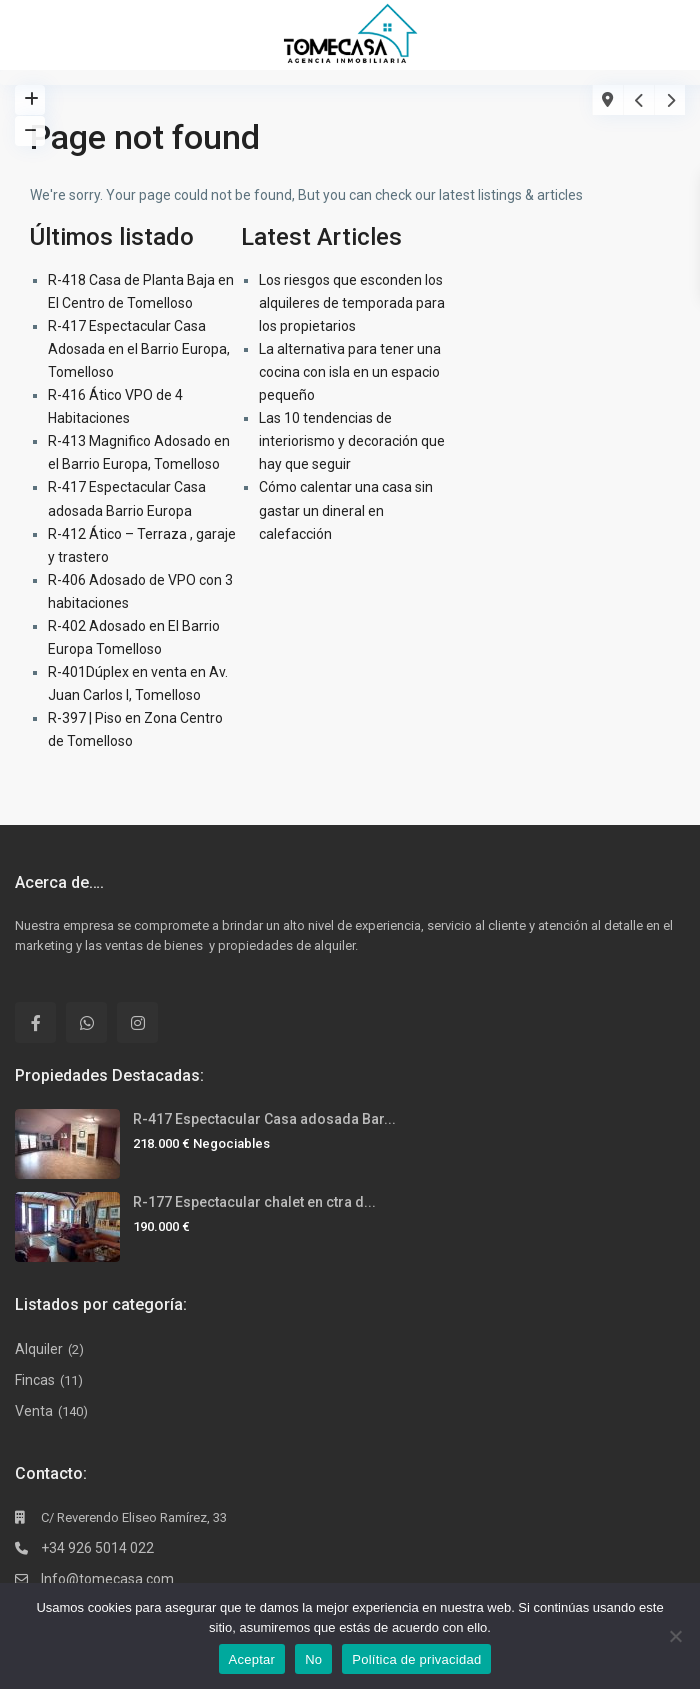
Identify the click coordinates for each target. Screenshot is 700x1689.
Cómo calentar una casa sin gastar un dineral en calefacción (346, 510)
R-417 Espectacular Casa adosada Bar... (264, 1119)
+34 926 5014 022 (97, 1548)
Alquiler (39, 1349)
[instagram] (137, 1022)
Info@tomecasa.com (107, 1579)
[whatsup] (86, 1022)
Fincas (35, 1380)
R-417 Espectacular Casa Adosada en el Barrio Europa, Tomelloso (139, 349)
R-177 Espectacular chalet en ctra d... (254, 1202)
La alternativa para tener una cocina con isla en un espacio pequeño (350, 372)
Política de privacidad (416, 1659)
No (313, 1659)
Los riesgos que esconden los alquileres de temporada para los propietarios (352, 303)
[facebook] (35, 1022)
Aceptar (252, 1659)
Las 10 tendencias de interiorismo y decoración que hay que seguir (352, 441)
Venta (34, 1411)
